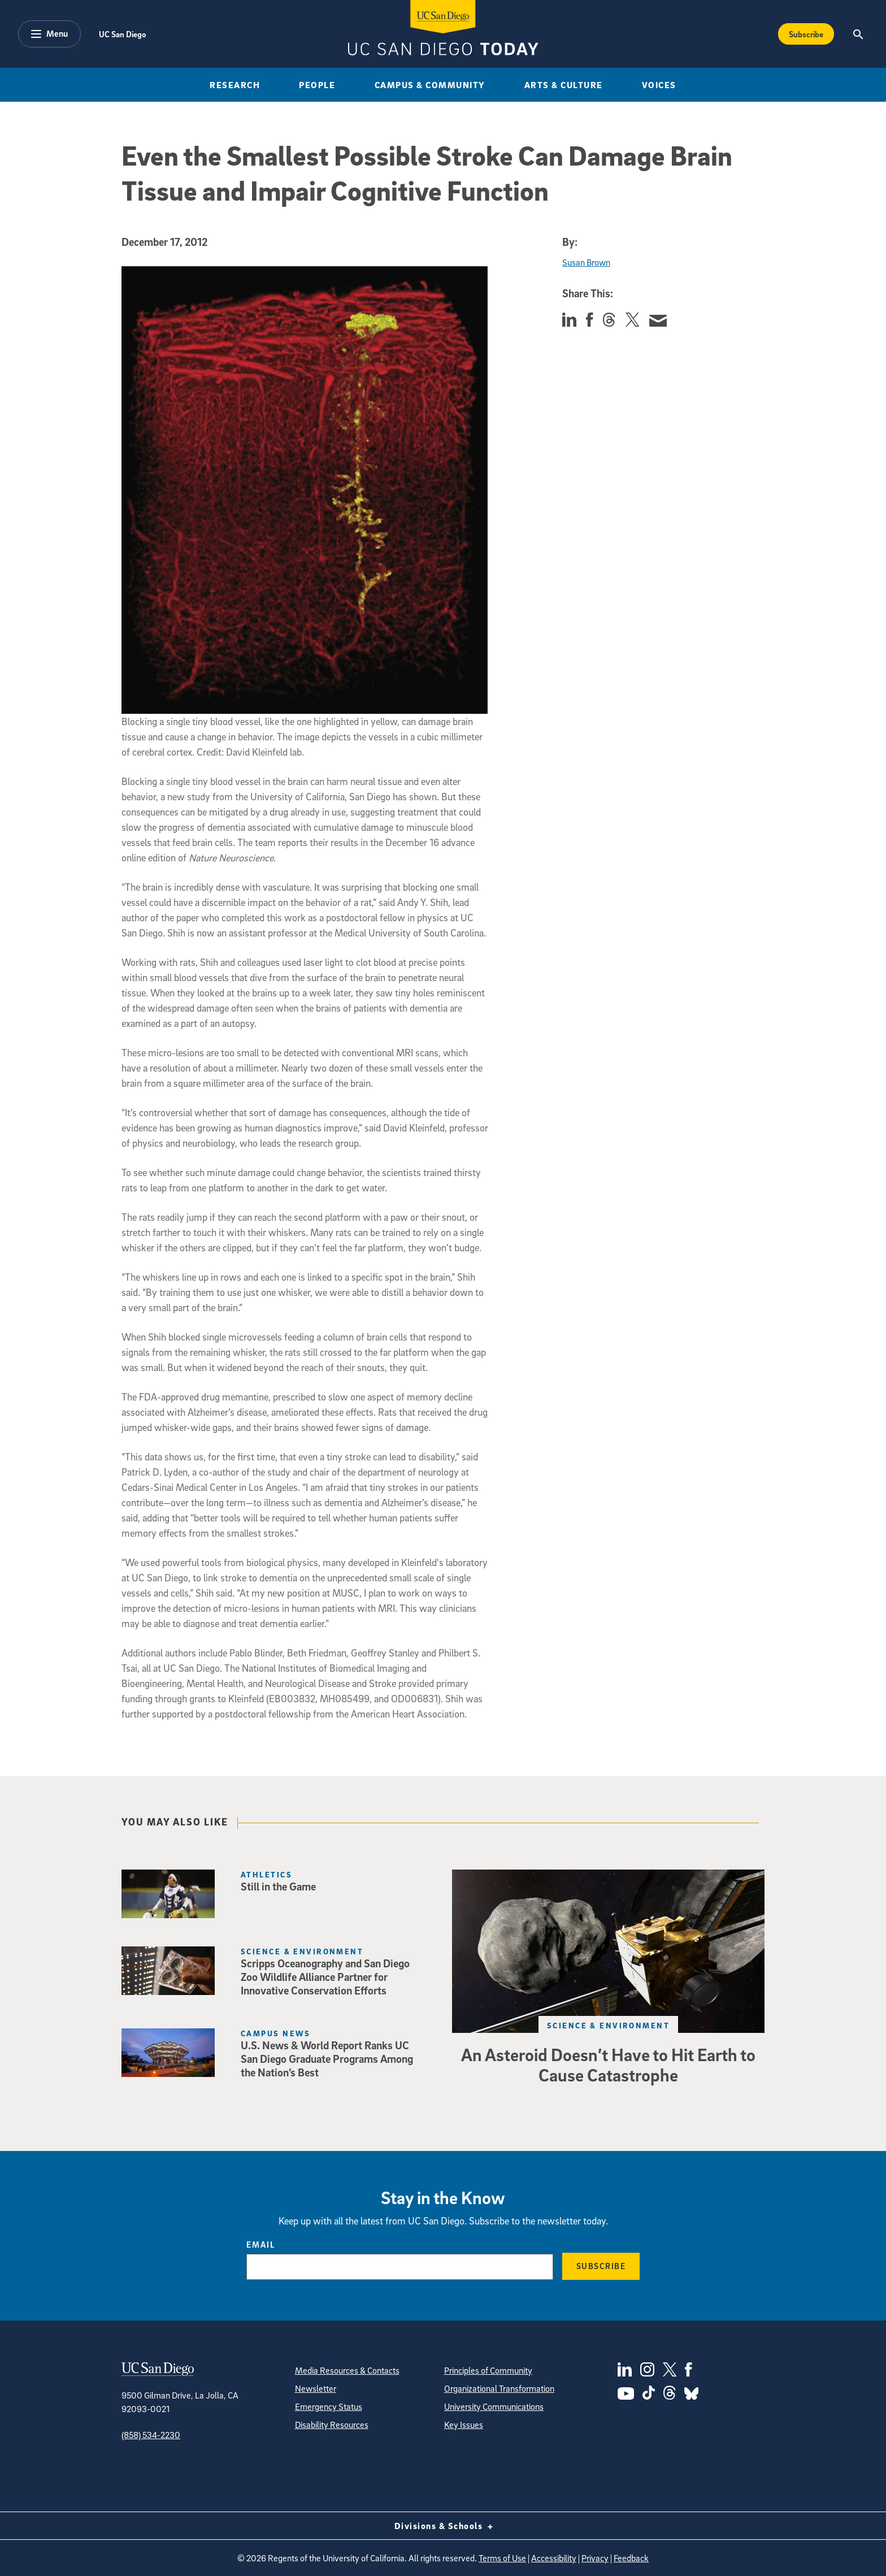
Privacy (595, 2558)
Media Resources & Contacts (347, 2370)
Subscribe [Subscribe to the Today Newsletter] (806, 34)
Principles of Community (488, 2370)
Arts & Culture (563, 84)
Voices (659, 84)
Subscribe (601, 2266)
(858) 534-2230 (150, 2434)
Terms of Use (502, 2558)
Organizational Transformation (499, 2388)
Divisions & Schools (443, 2526)
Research (235, 84)
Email (260, 2244)
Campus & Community (430, 84)
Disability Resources (331, 2424)
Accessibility (553, 2558)
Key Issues (463, 2424)
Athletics (266, 1874)
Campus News (276, 2033)
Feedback (631, 2558)
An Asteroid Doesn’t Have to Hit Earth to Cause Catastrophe (608, 2064)
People (317, 84)
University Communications (494, 2406)
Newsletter (315, 2388)
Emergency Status (328, 2406)
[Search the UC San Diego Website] (858, 34)
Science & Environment (608, 2025)
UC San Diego (122, 34)
